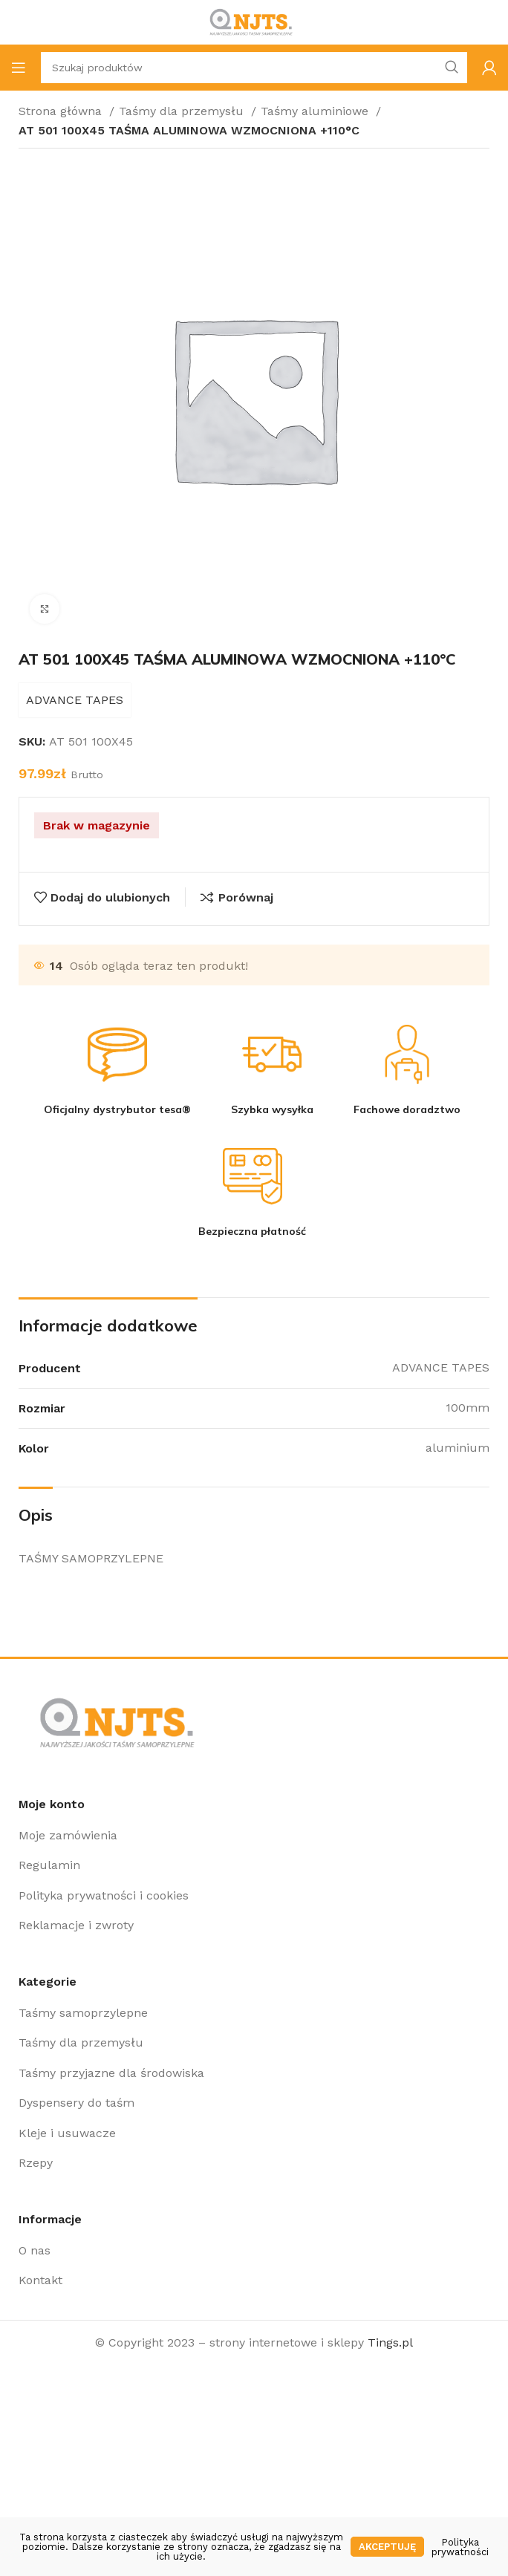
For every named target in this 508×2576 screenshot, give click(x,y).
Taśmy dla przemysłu (183, 111)
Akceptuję (387, 2546)
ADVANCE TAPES (74, 700)
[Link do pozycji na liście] (254, 1835)
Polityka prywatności (460, 2547)
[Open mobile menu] (18, 67)
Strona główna (62, 111)
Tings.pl (390, 2342)
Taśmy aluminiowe (316, 111)
